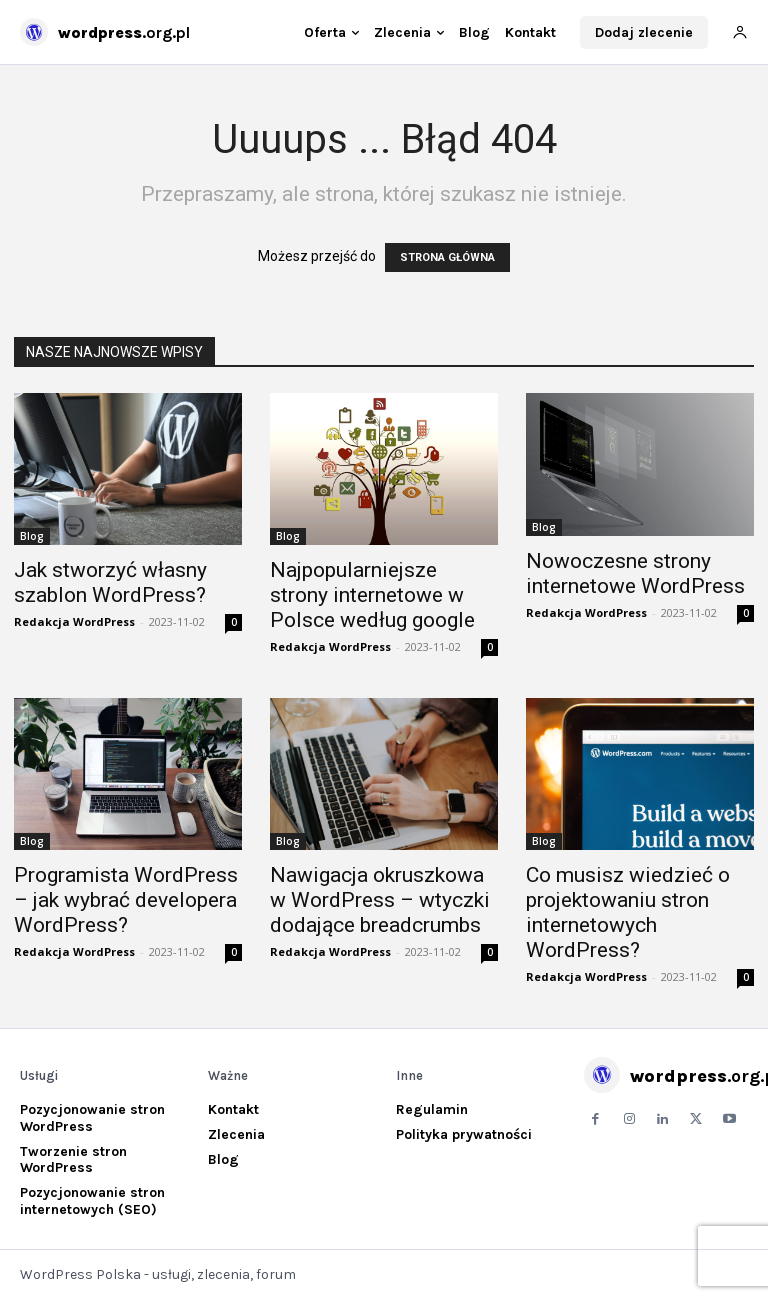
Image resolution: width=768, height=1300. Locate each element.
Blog (32, 536)
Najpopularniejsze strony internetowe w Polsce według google (372, 595)
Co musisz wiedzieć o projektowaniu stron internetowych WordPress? (628, 912)
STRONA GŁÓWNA (447, 257)
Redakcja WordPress (74, 621)
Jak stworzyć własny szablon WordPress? (110, 582)
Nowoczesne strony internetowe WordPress (635, 573)
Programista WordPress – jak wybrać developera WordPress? (126, 900)
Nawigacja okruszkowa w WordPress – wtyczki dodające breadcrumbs (380, 900)
